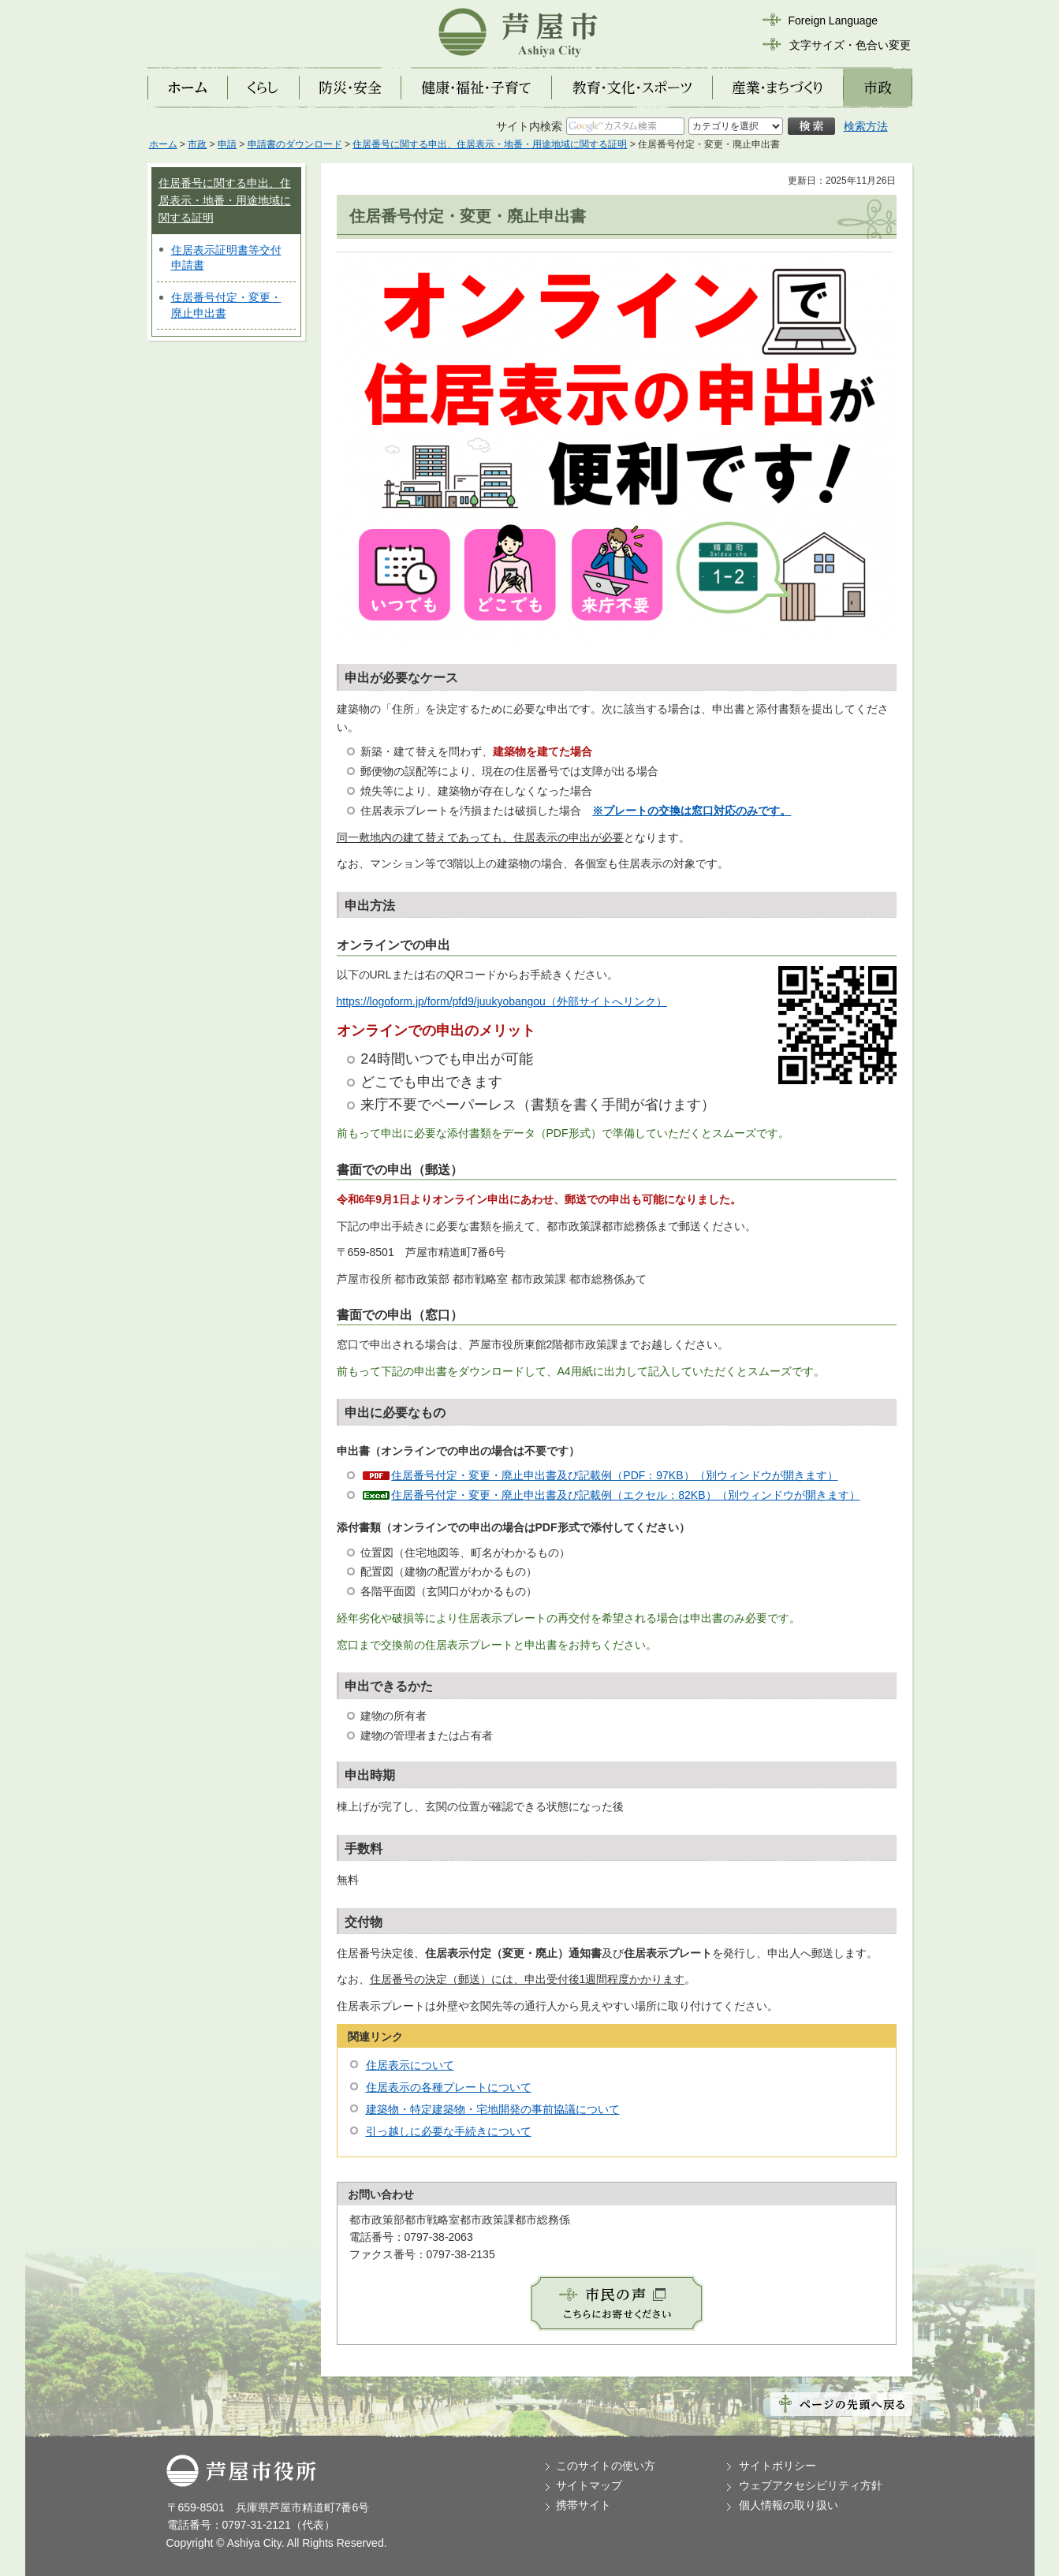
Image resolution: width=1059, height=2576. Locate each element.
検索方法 (866, 126)
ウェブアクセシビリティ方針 (810, 2485)
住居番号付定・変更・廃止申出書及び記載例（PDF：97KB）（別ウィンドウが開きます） (614, 1475)
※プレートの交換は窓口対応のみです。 (691, 810)
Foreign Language (833, 20)
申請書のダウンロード (295, 144)
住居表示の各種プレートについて (448, 2087)
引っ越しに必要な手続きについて (448, 2131)
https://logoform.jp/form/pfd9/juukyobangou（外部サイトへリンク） (502, 1001)
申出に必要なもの (395, 1412)
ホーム (163, 144)
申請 (227, 144)
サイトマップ (589, 2485)
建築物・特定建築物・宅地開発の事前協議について (493, 2109)
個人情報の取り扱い (788, 2505)
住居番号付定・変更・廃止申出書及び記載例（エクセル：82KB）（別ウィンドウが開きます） (625, 1495)
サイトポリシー (777, 2465)
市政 (197, 144)
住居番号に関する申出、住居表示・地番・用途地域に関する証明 (489, 144)
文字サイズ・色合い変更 (850, 45)
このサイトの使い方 (605, 2465)
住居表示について (410, 2065)
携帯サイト (583, 2505)
